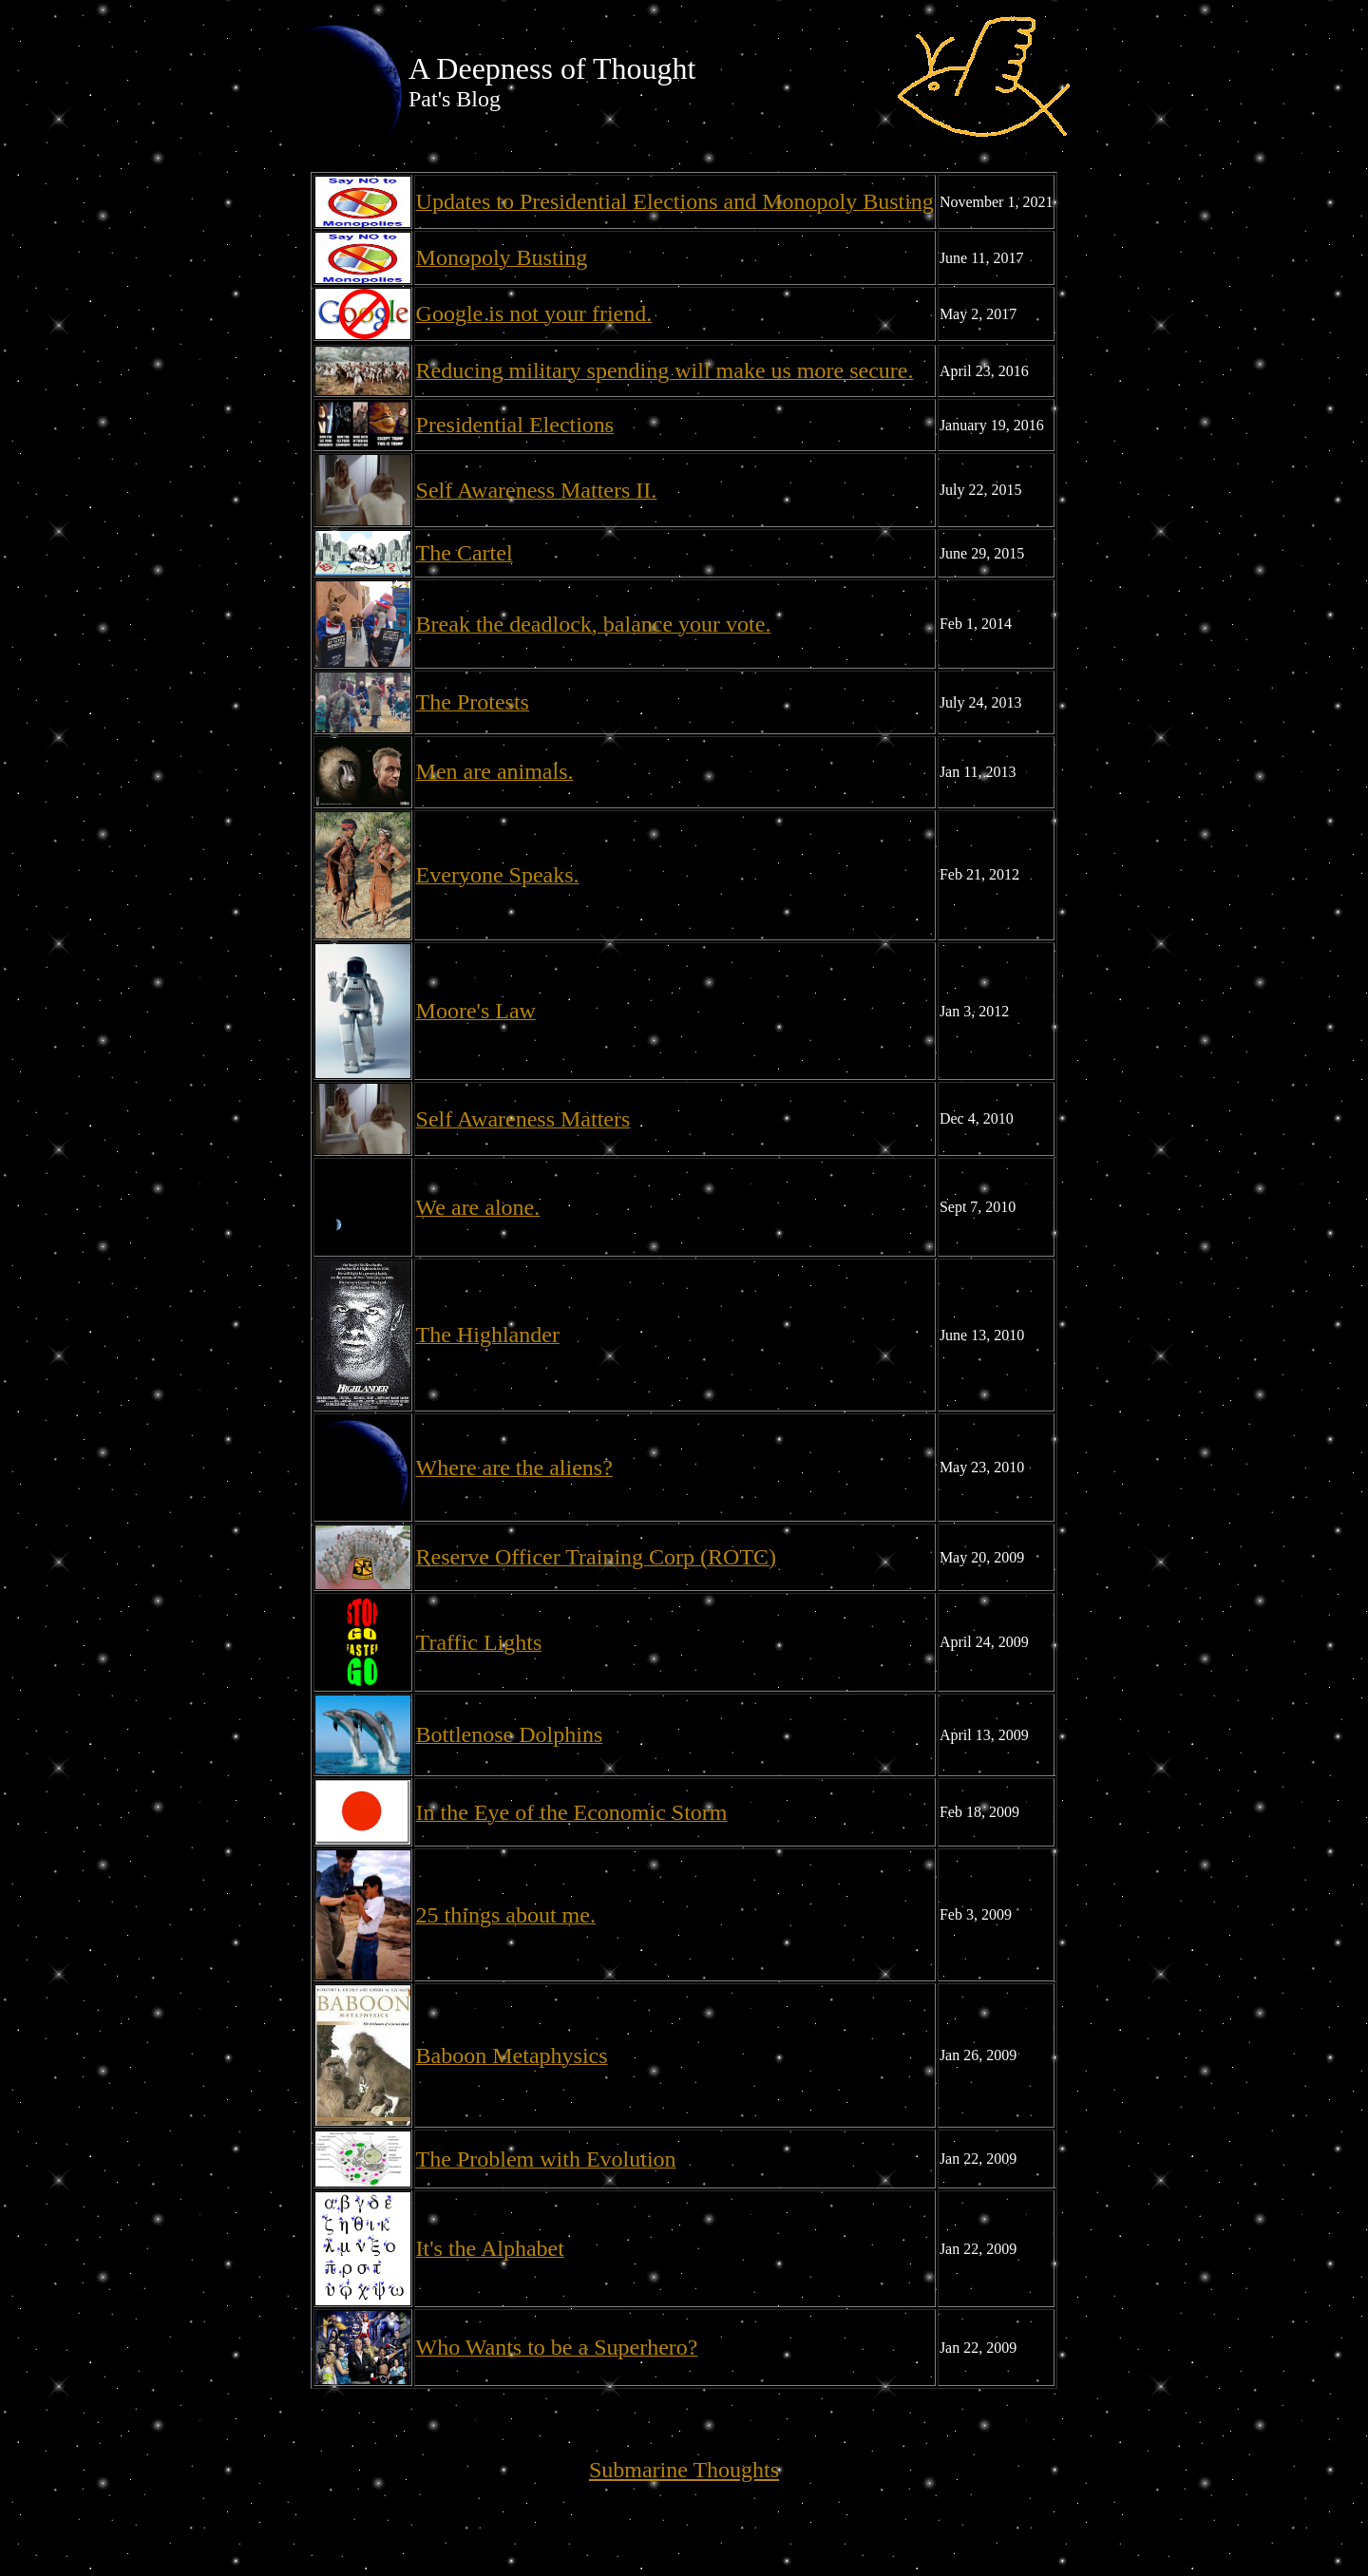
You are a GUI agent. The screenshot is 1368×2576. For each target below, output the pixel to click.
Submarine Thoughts (684, 2469)
